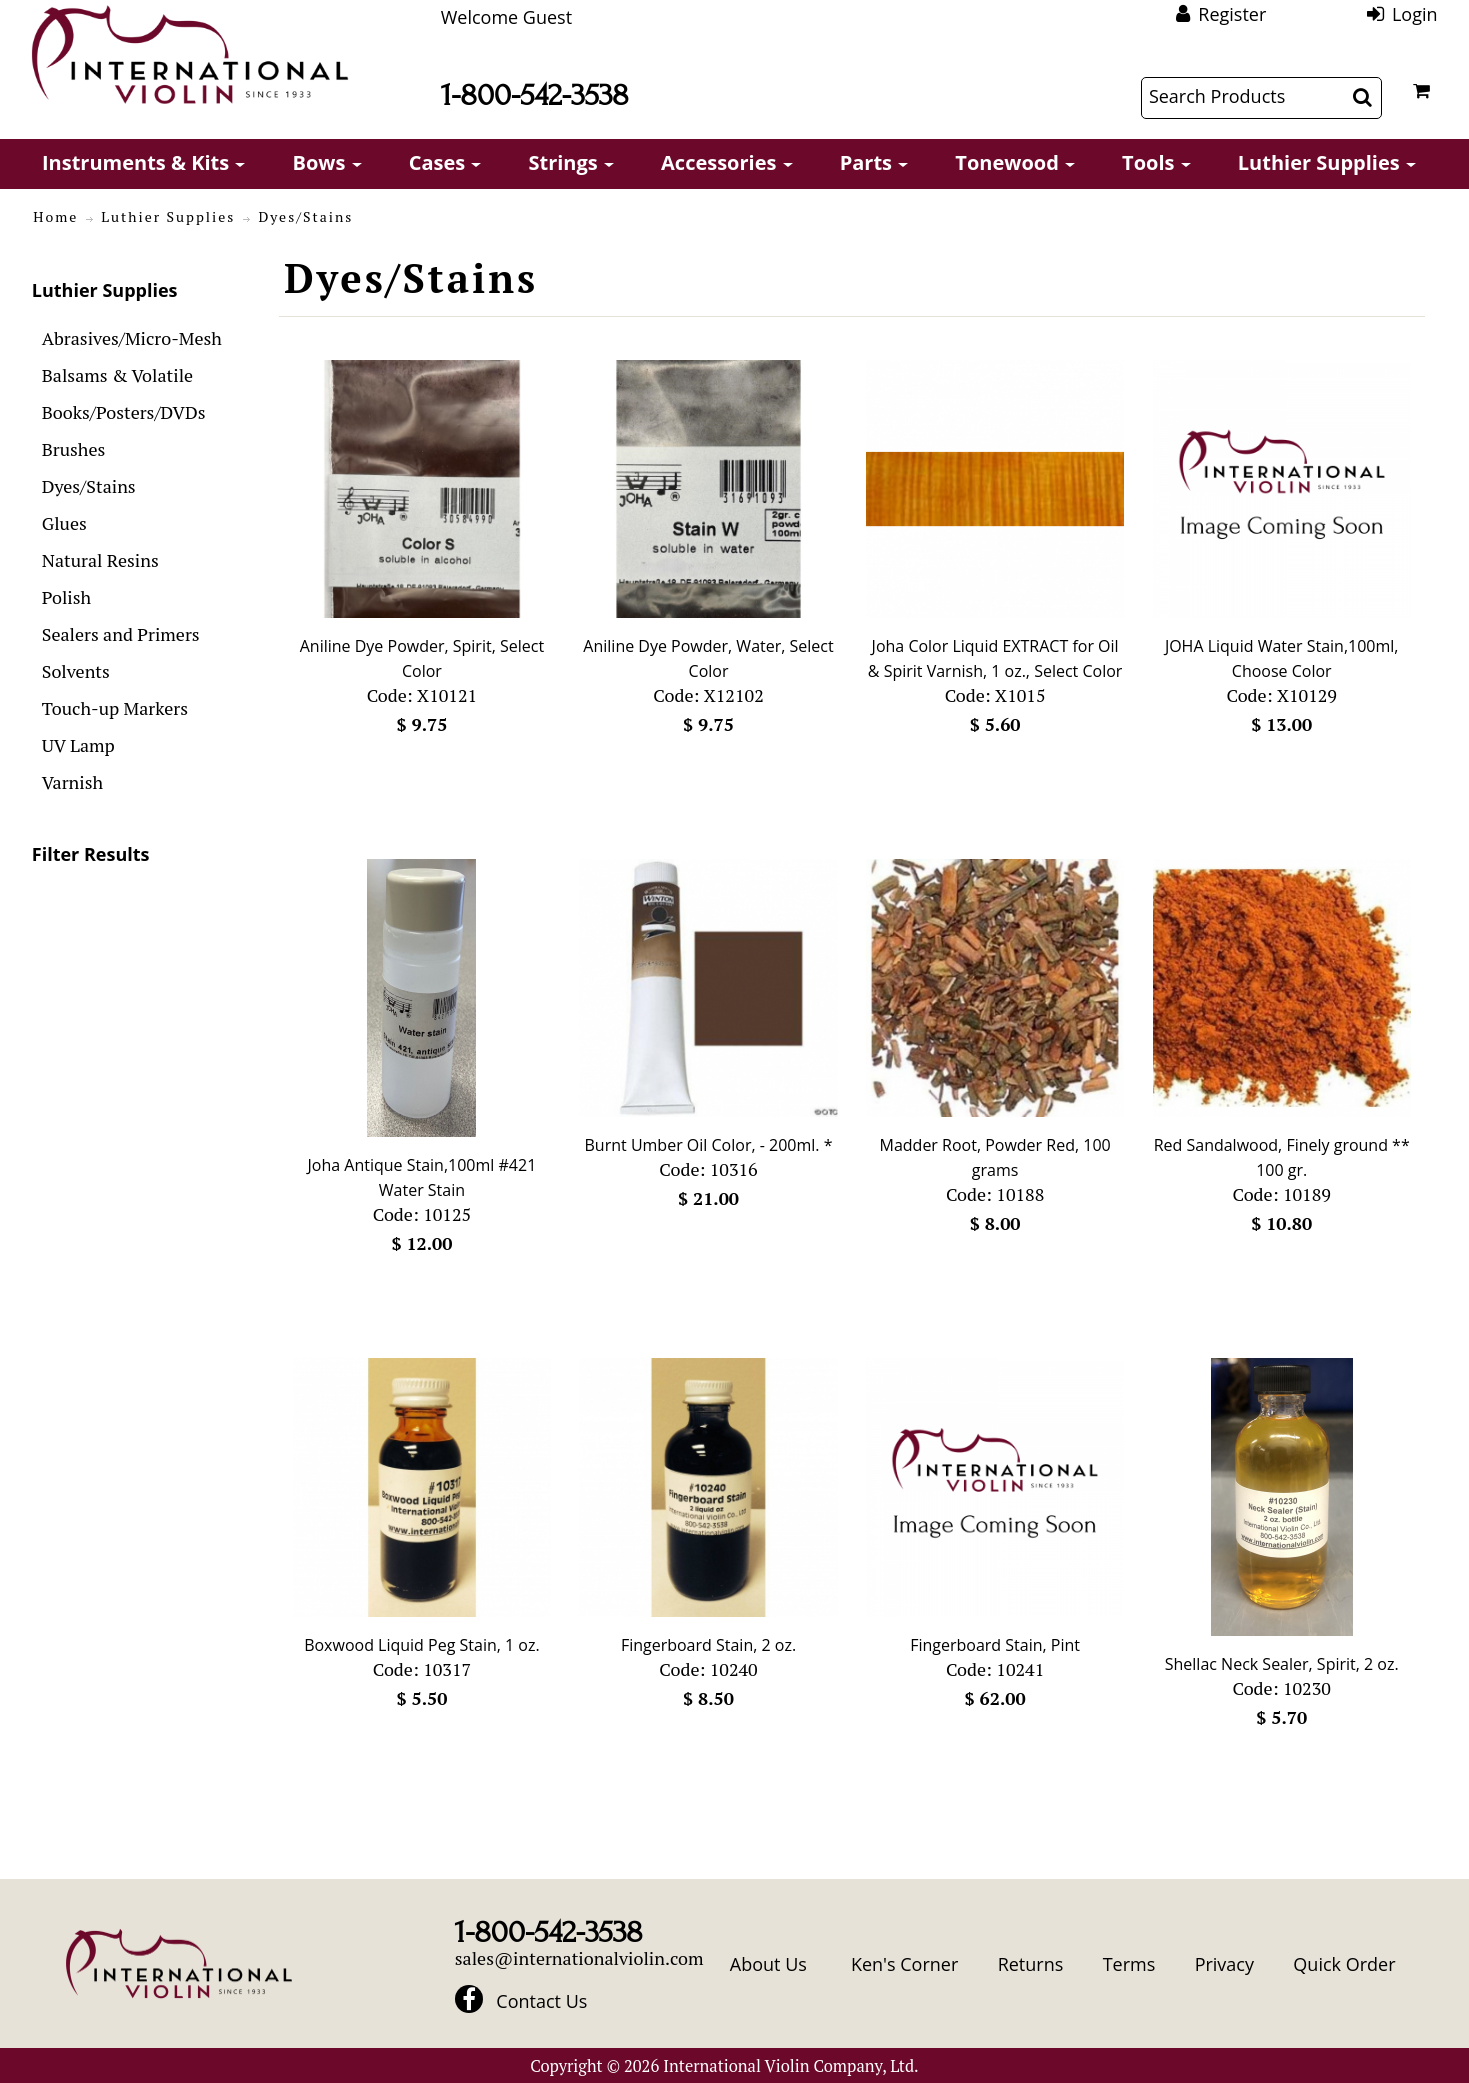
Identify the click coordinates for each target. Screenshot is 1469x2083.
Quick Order (1344, 1964)
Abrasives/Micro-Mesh (132, 338)
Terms (1129, 1964)
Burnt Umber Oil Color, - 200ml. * (709, 1145)
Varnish (72, 782)
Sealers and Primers (121, 634)
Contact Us (541, 2001)
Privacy (1224, 1964)
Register (1232, 14)
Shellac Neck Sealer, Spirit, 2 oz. (1282, 1664)
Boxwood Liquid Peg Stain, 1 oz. (422, 1645)
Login (1415, 14)
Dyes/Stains (89, 486)
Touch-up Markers (115, 708)
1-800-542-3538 (535, 95)
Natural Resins (100, 560)
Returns (1031, 1964)
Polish (66, 597)
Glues (64, 523)
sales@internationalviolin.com (579, 1958)
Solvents (76, 671)
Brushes (74, 449)
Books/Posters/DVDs (124, 412)
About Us (768, 1964)
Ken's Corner (904, 1964)
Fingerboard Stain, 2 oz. (708, 1645)
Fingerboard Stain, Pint (995, 1645)
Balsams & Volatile (117, 375)
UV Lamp (78, 745)
